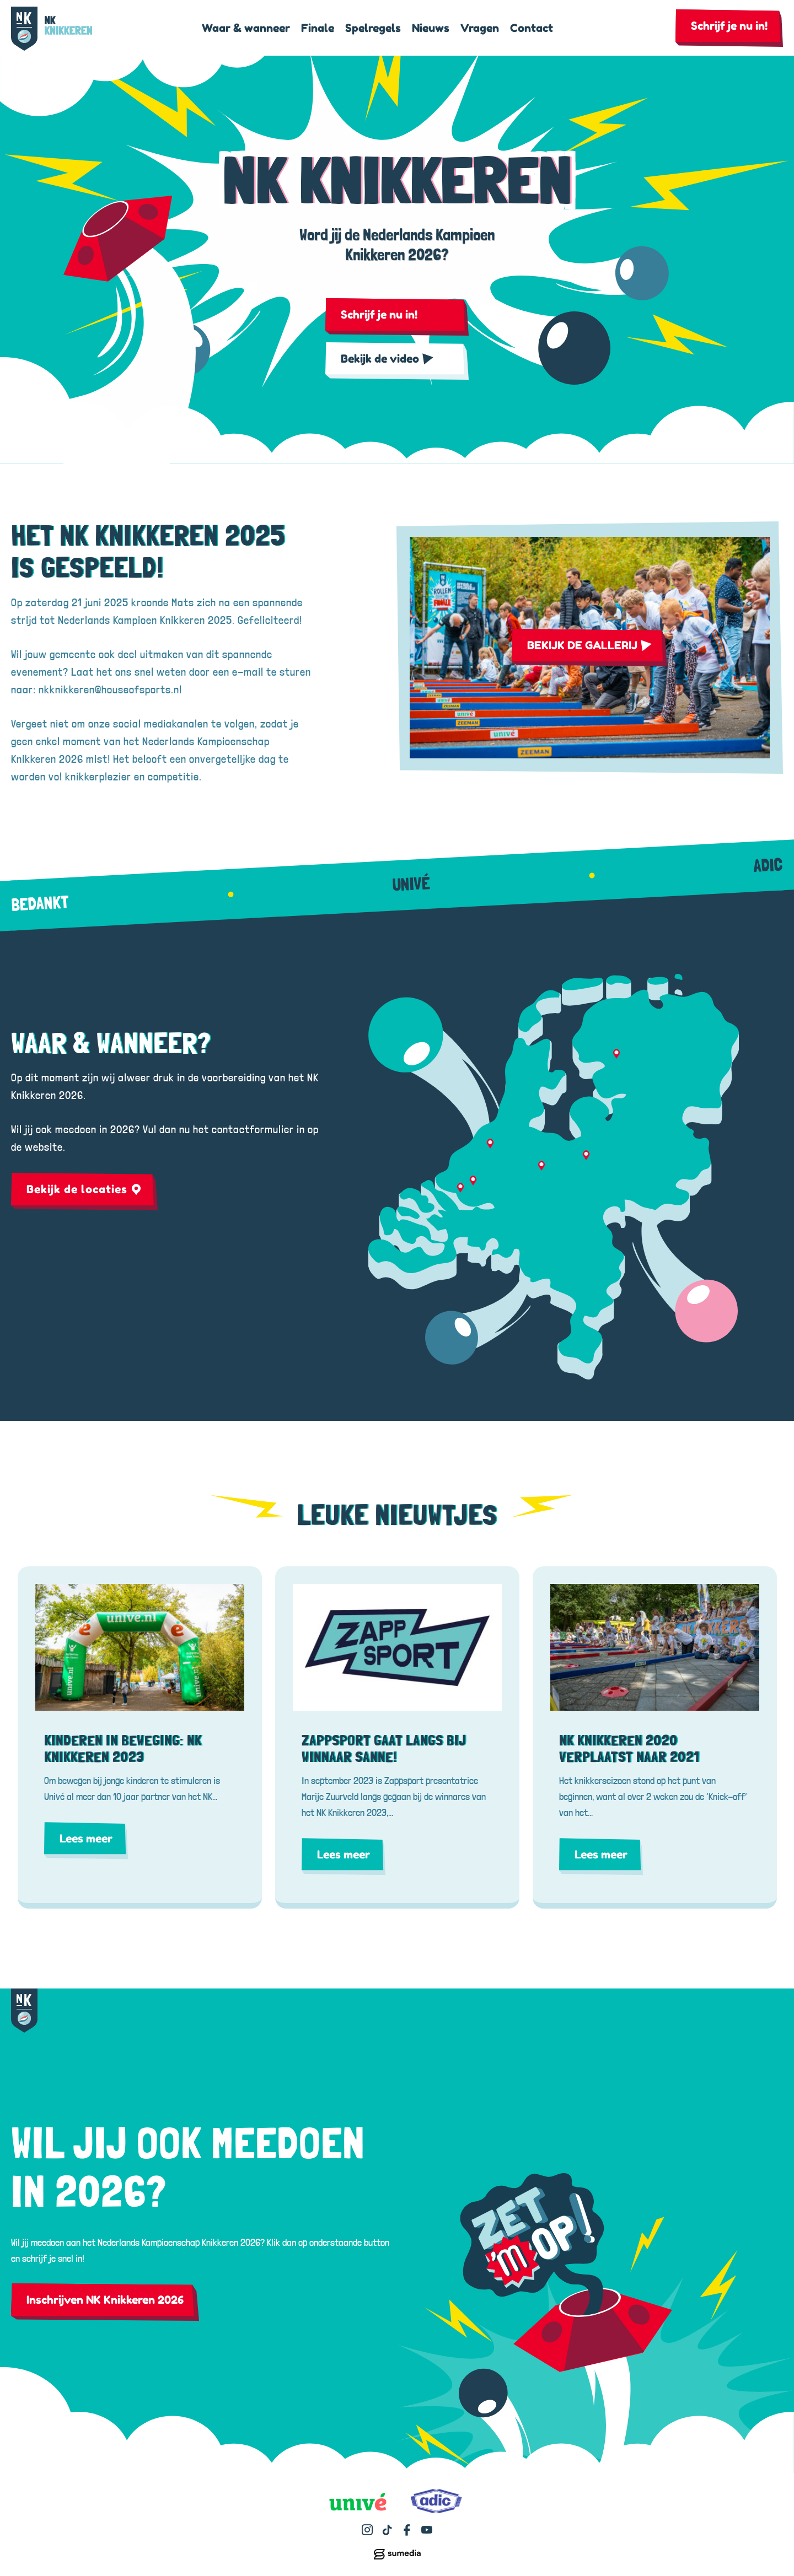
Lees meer (86, 1838)
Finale (317, 28)
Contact (531, 28)
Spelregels (373, 28)
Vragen (479, 28)
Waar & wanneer (246, 28)
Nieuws (430, 28)
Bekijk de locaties (84, 1189)
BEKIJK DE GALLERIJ (589, 645)
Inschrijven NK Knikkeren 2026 (105, 2299)
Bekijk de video (387, 358)
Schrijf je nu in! (729, 26)
